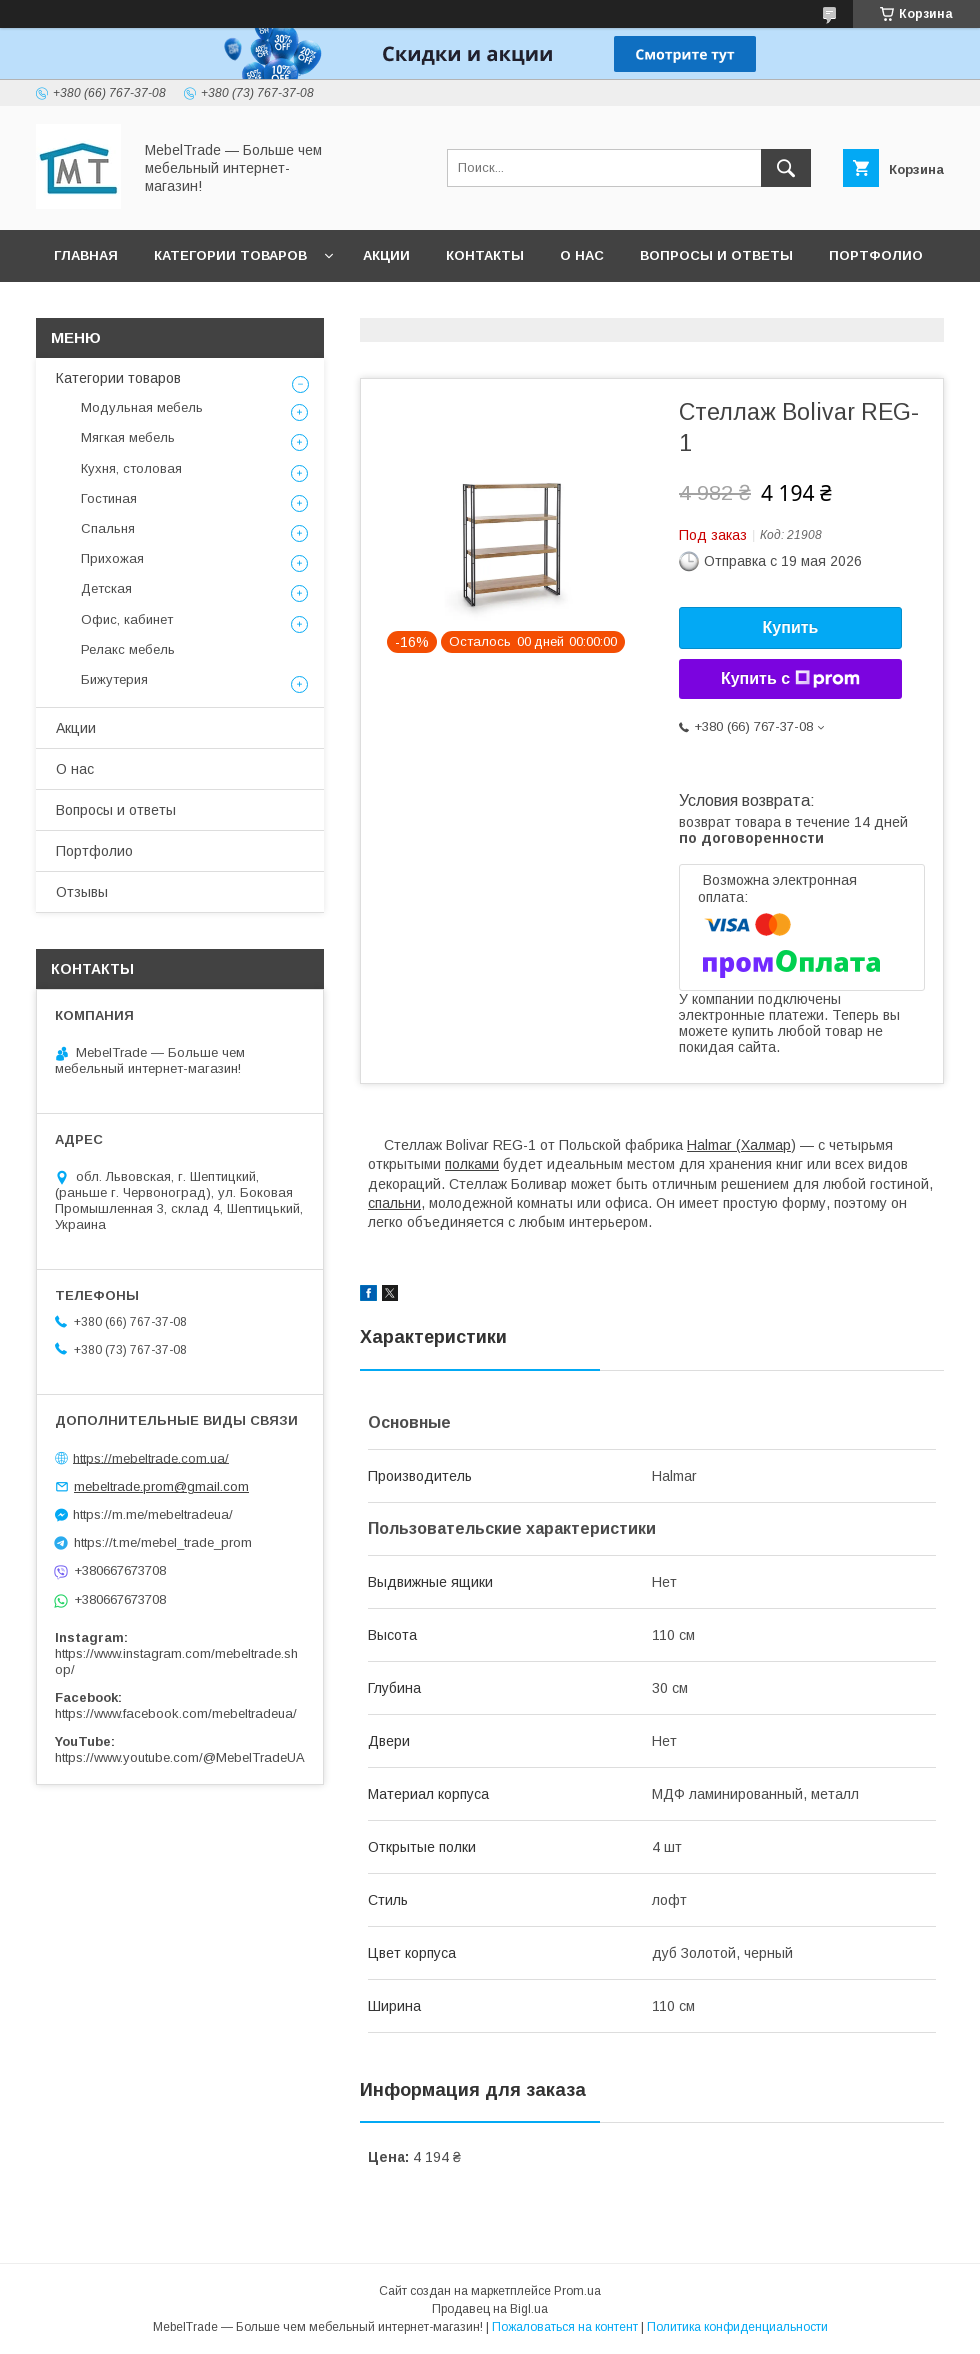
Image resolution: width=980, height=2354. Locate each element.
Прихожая (112, 558)
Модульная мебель (142, 407)
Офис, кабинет (127, 619)
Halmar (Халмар (739, 1145)
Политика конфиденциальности (737, 2327)
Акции (386, 255)
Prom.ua (577, 2291)
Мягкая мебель (128, 437)
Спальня (108, 528)
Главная (86, 255)
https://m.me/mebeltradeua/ (153, 1514)
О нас (582, 255)
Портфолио (876, 255)
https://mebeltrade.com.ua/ (151, 1457)
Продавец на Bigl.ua (490, 2309)
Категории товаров (230, 255)
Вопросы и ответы (716, 255)
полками (472, 1164)
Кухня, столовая (131, 468)
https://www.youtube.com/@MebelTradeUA (180, 1757)
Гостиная (109, 498)
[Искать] (786, 168)
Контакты (485, 255)
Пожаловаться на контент (565, 2327)
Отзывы (86, 307)
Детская (106, 588)
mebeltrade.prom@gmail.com (161, 1486)
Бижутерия (114, 679)
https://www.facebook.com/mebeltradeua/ (176, 1713)
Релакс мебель (128, 649)
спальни (394, 1203)
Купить (791, 627)
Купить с (790, 679)
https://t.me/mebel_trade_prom (163, 1542)
